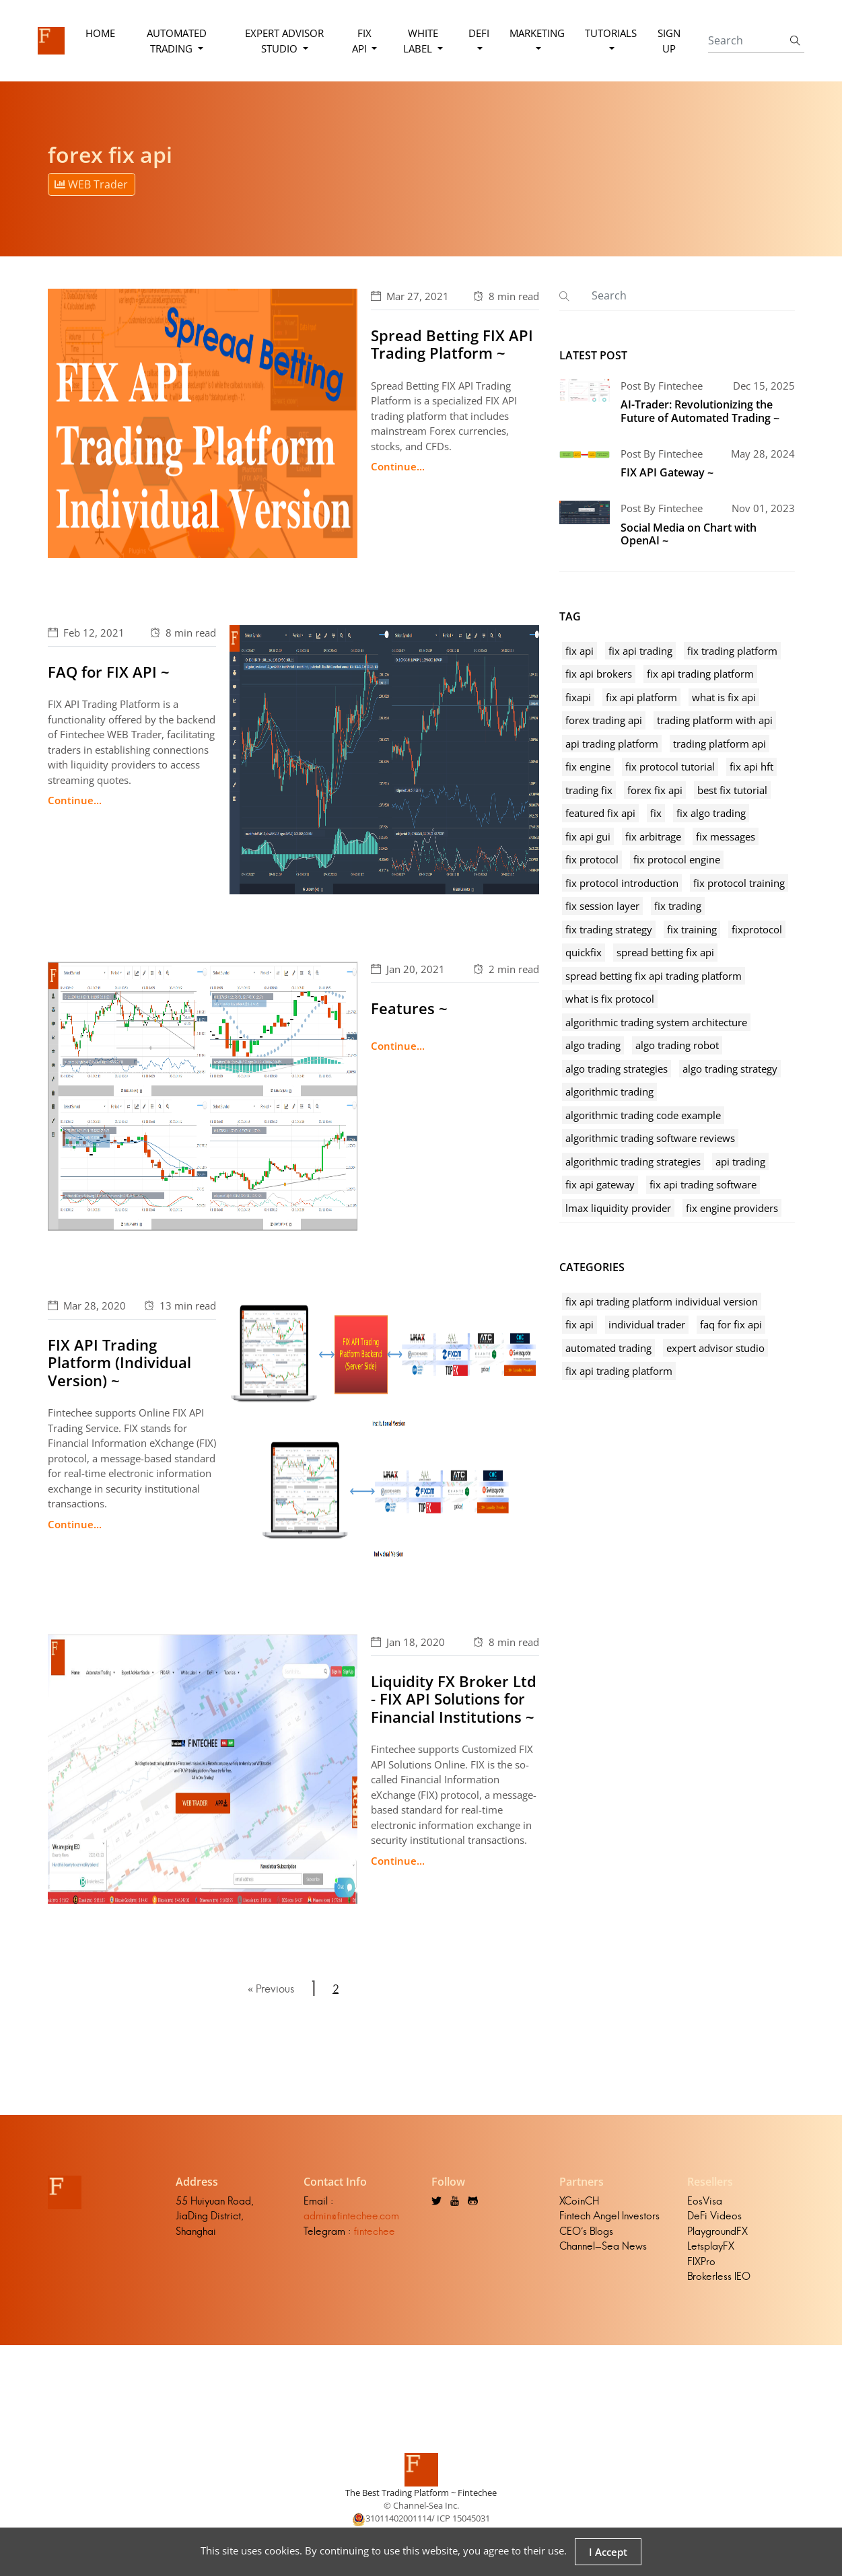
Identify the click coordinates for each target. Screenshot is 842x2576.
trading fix (588, 790)
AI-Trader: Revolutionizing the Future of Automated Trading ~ (700, 411)
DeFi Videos (714, 2216)
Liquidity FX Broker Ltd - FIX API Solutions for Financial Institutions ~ (453, 1699)
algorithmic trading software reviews (650, 1138)
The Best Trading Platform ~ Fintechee (421, 2492)
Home (100, 33)
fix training (692, 929)
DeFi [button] (478, 33)
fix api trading (640, 650)
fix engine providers (732, 1208)
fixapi (578, 697)
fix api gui (587, 836)
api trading (740, 1161)
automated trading (608, 1348)
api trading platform (611, 743)
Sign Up (669, 40)
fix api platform (641, 697)
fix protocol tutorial (670, 766)
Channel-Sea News (603, 2246)
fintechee (374, 2231)
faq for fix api (731, 1324)
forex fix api (654, 790)
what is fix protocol (609, 998)
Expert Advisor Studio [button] (284, 40)
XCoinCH (579, 2200)
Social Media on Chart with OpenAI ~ (689, 534)
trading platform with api (715, 720)
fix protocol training (739, 883)
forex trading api (603, 720)
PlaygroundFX (717, 2231)
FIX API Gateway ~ (667, 472)
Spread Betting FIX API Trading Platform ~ (452, 344)
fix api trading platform (700, 673)
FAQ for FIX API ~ (109, 671)
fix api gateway (600, 1184)
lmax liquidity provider (618, 1208)
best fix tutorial (732, 790)
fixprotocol (757, 929)
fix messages (725, 836)
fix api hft (751, 766)
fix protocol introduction (621, 883)
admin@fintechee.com (351, 2216)
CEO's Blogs (586, 2231)
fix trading (677, 906)
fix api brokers (598, 673)
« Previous (271, 1988)
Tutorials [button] (611, 33)
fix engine (587, 766)
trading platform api (719, 743)
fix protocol (592, 859)
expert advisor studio (715, 1348)
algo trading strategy (729, 1068)
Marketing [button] (537, 33)
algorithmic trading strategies (633, 1161)
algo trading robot (677, 1045)
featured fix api (600, 813)
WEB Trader (91, 184)
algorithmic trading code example (643, 1115)
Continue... (398, 466)
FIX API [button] (362, 40)
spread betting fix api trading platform (653, 975)
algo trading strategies (616, 1068)
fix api (579, 650)
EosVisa (704, 2200)
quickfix (583, 952)
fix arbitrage (653, 836)
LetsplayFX (710, 2246)
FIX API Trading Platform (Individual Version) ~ (119, 1362)
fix (656, 813)
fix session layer (602, 906)
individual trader (646, 1324)
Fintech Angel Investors (609, 2216)
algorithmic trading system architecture (656, 1022)
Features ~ (409, 1008)
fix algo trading (711, 813)
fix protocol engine (676, 859)
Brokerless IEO (718, 2276)
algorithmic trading (609, 1091)
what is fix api (724, 697)
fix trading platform (732, 650)
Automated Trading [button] (177, 40)
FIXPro (701, 2261)
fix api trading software (703, 1184)
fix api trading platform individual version (661, 1301)
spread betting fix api (665, 952)
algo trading (593, 1045)
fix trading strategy (608, 929)
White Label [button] (420, 40)
